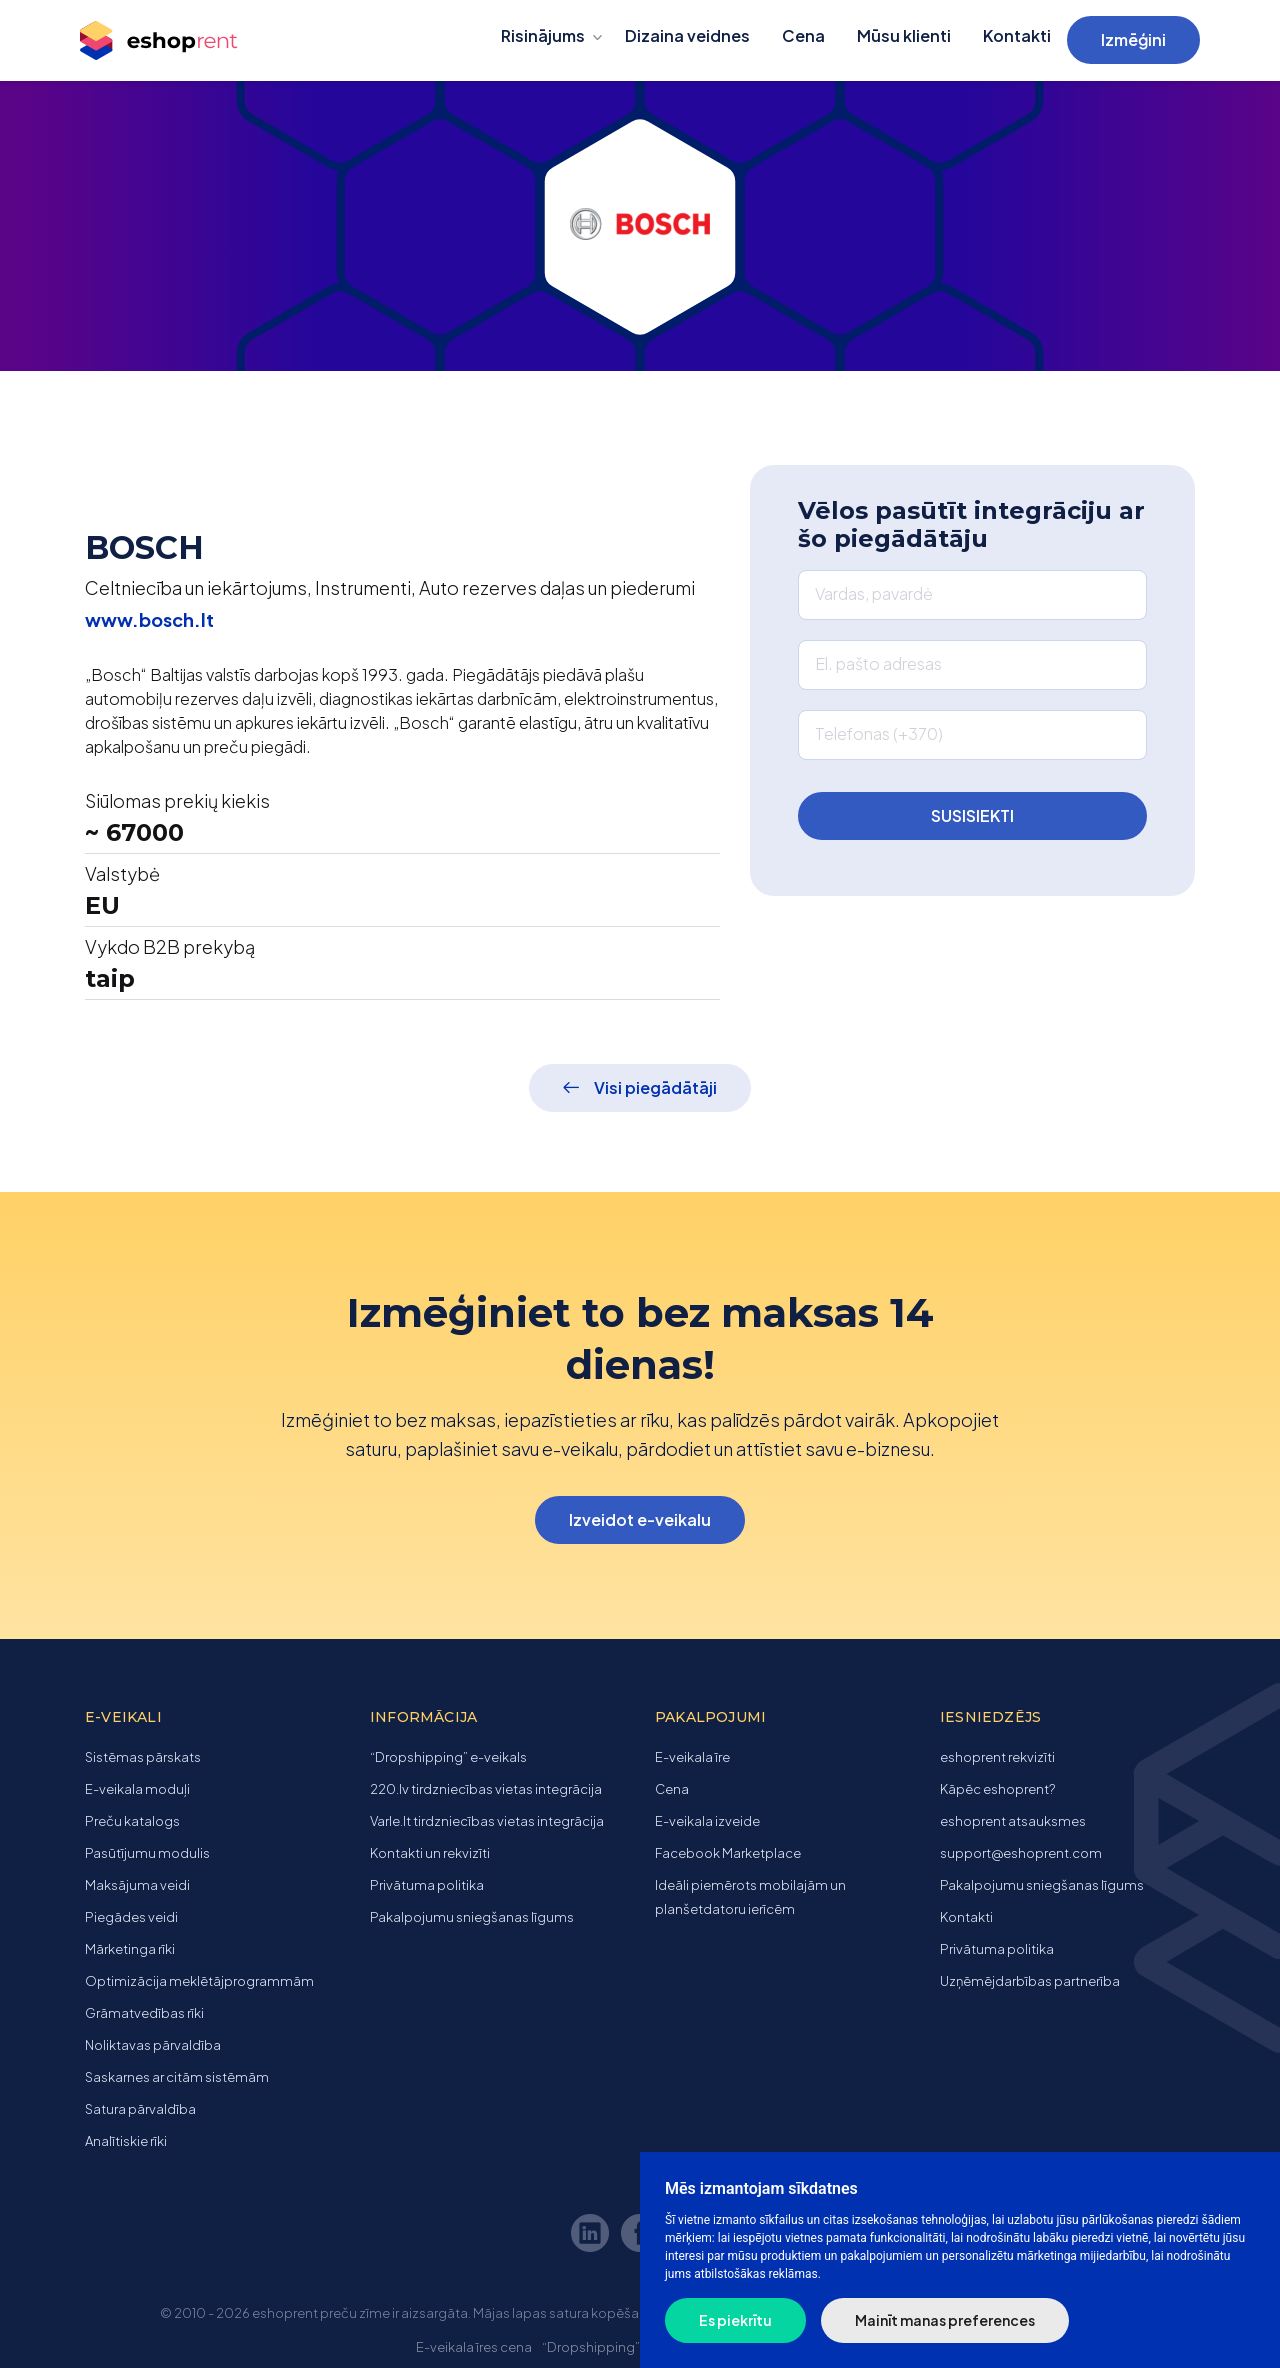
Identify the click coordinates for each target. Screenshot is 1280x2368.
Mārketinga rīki (130, 1949)
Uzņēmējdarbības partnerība (1030, 1981)
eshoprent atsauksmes (1013, 1821)
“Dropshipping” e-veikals (448, 1757)
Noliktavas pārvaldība (153, 2045)
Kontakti (1017, 35)
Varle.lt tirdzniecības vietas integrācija (487, 1821)
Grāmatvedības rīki (144, 2013)
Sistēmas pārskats (143, 1757)
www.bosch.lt (149, 619)
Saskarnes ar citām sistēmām (177, 2077)
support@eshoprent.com (1021, 1853)
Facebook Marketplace (728, 1853)
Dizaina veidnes (687, 35)
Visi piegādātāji (655, 1087)
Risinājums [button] (543, 35)
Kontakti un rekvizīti (430, 1853)
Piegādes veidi (131, 1917)
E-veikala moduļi (137, 1789)
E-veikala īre (692, 1757)
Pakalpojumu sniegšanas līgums (472, 1917)
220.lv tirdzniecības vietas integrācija (486, 1789)
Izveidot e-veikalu (640, 1519)
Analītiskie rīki (126, 2141)
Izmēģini (1133, 39)
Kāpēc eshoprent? (997, 1789)
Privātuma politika (427, 1885)
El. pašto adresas (878, 663)
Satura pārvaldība (140, 2109)
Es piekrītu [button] (735, 2320)
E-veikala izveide (707, 1821)
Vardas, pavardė (874, 593)
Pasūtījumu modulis (147, 1853)
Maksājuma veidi (137, 1885)
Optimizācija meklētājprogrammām (199, 1981)
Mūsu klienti (904, 35)
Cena (803, 35)
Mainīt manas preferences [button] (945, 2320)
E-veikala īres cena (474, 2347)
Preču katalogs (132, 1821)
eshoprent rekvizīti (997, 1757)
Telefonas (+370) (879, 733)
